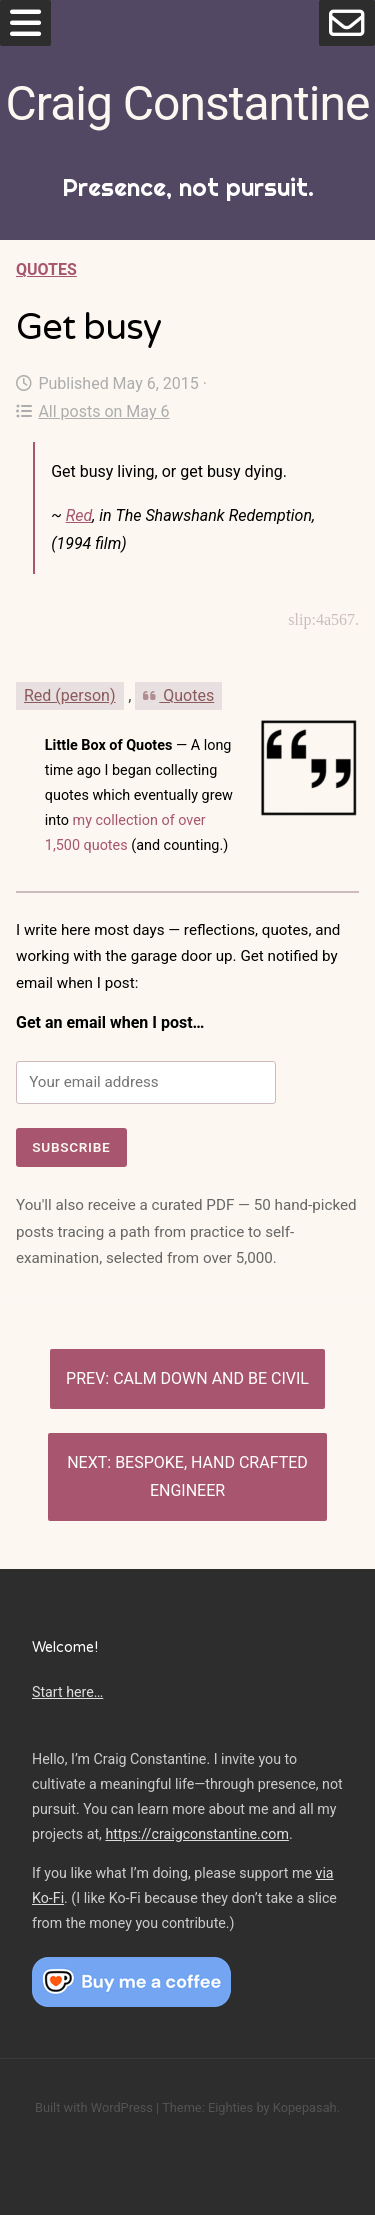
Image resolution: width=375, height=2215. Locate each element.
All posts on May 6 (92, 411)
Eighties (230, 2107)
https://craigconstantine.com (197, 1834)
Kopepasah (305, 2107)
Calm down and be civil (211, 1378)
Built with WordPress (94, 2107)
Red (79, 515)
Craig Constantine (188, 103)
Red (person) (70, 695)
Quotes (46, 269)
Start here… (67, 1692)
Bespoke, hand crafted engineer (211, 1476)
